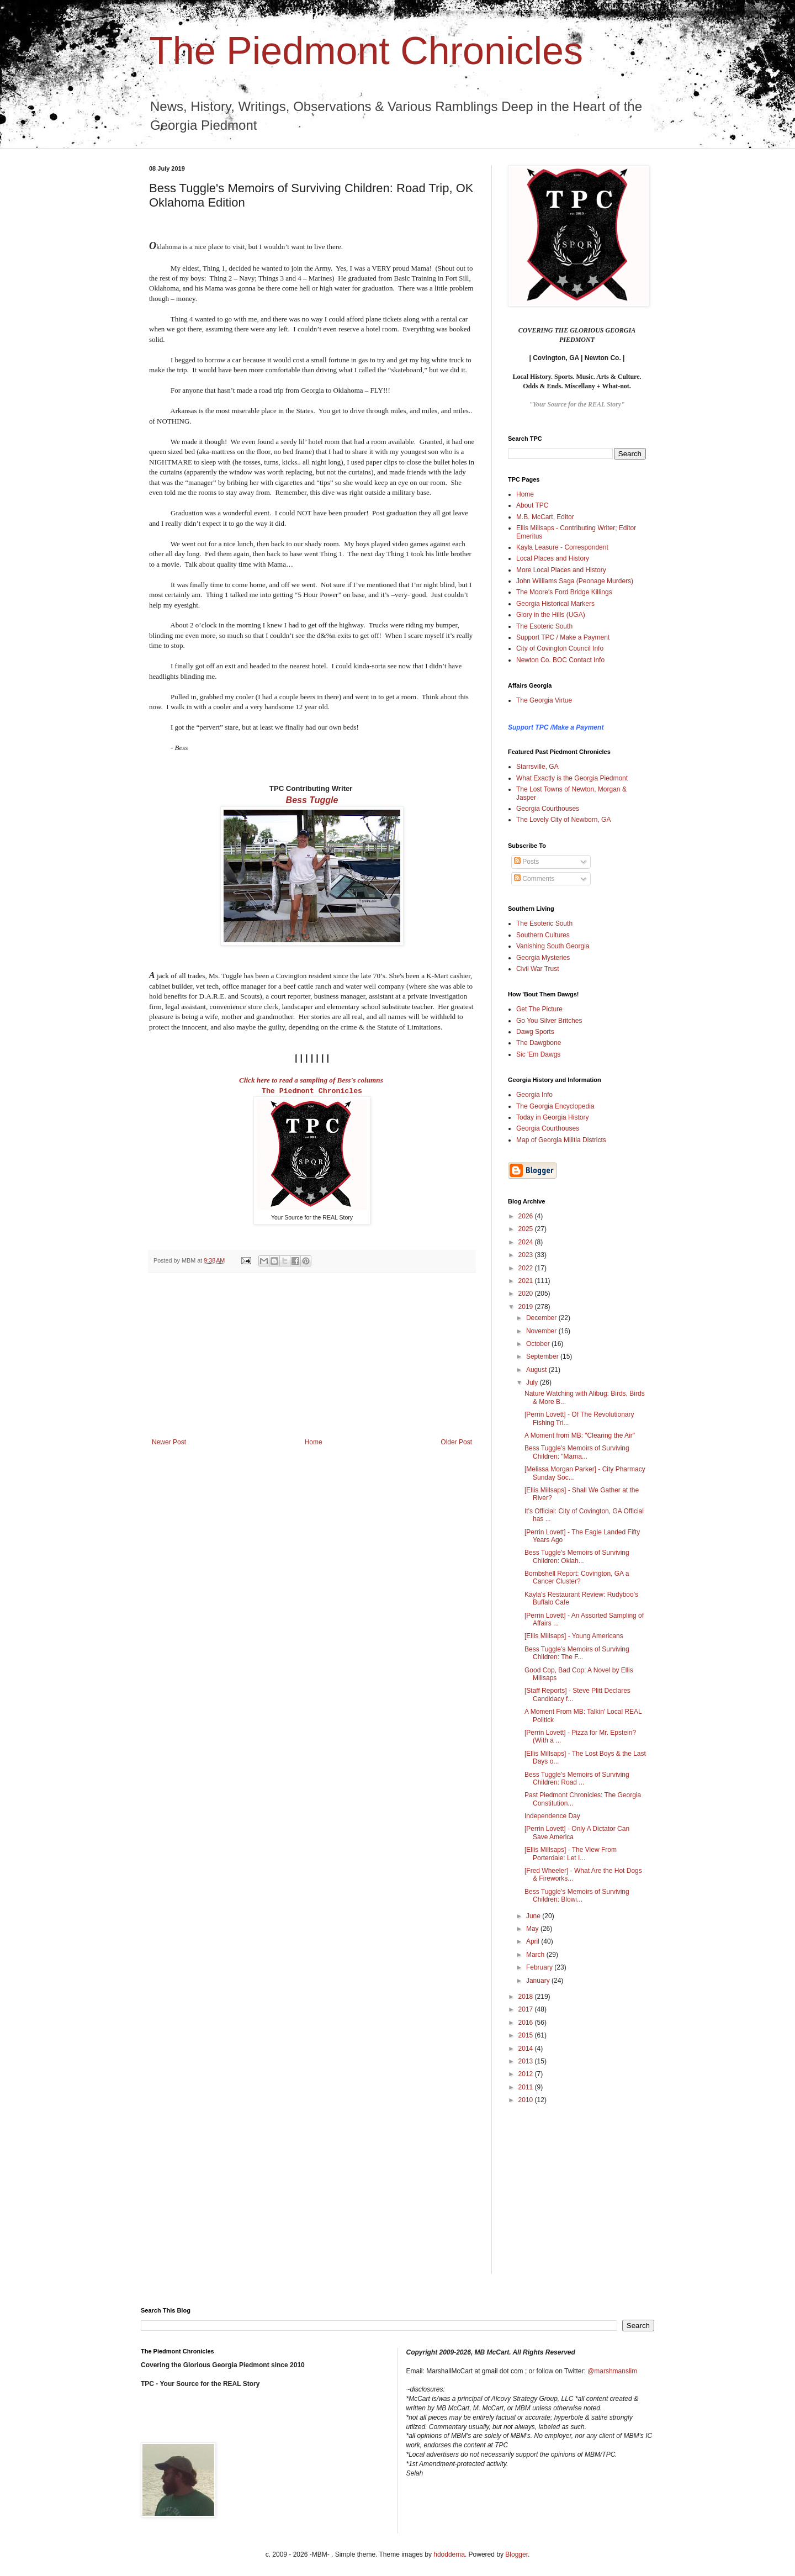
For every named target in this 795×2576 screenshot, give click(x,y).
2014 (526, 2048)
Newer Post (169, 1442)
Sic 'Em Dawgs (538, 1054)
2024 (526, 1242)
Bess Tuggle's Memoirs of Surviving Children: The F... (576, 1653)
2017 (526, 2009)
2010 (526, 2100)
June (534, 1916)
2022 (526, 1268)
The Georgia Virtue (544, 700)
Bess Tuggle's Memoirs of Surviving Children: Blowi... (576, 1895)
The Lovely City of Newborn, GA (563, 820)
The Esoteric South (544, 626)
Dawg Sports (535, 1032)
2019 (526, 1307)
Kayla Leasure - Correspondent (562, 547)
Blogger (516, 2554)
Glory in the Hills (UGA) (550, 615)
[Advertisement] (312, 1355)
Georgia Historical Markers (555, 604)
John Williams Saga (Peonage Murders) (574, 581)
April (533, 1941)
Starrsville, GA (537, 766)
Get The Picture (539, 1009)
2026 (526, 1216)
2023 (526, 1255)
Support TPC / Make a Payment (563, 637)
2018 (526, 1996)
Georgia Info (534, 1095)
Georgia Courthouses (547, 808)
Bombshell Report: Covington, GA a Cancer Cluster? (576, 1577)
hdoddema (449, 2554)
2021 (526, 1281)
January (539, 1980)
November (542, 1331)
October (539, 1344)
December (542, 1318)
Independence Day (552, 1816)
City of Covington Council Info (559, 648)
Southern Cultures (543, 935)
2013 (526, 2061)
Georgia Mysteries (543, 958)
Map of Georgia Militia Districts (561, 1140)
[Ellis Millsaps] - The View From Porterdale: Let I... (570, 1853)
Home (313, 1442)
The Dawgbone (538, 1043)
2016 (526, 2022)
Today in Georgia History (552, 1117)
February (540, 1967)
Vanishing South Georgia (553, 946)
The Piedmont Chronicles (366, 50)
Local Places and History (552, 558)
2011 (526, 2087)
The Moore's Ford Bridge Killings (564, 592)
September (543, 1356)
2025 (526, 1229)
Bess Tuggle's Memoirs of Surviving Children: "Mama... (576, 1452)
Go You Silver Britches (549, 1021)
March (536, 1955)
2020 (526, 1293)
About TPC (532, 505)
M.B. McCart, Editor (545, 517)
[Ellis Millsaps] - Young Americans (573, 1636)
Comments (534, 879)
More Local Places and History (561, 570)
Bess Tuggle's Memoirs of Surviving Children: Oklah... (576, 1556)
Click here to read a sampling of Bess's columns (311, 1080)
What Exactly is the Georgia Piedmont (572, 778)
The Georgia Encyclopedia (555, 1106)
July (533, 1382)
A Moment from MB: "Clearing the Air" (579, 1435)
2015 (526, 2035)
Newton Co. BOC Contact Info (560, 660)
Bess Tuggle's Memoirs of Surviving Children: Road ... (576, 1778)
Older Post (456, 1442)
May (533, 1929)
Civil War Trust (537, 969)
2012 (526, 2074)
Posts (526, 861)
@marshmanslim (612, 2371)
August (537, 1370)
